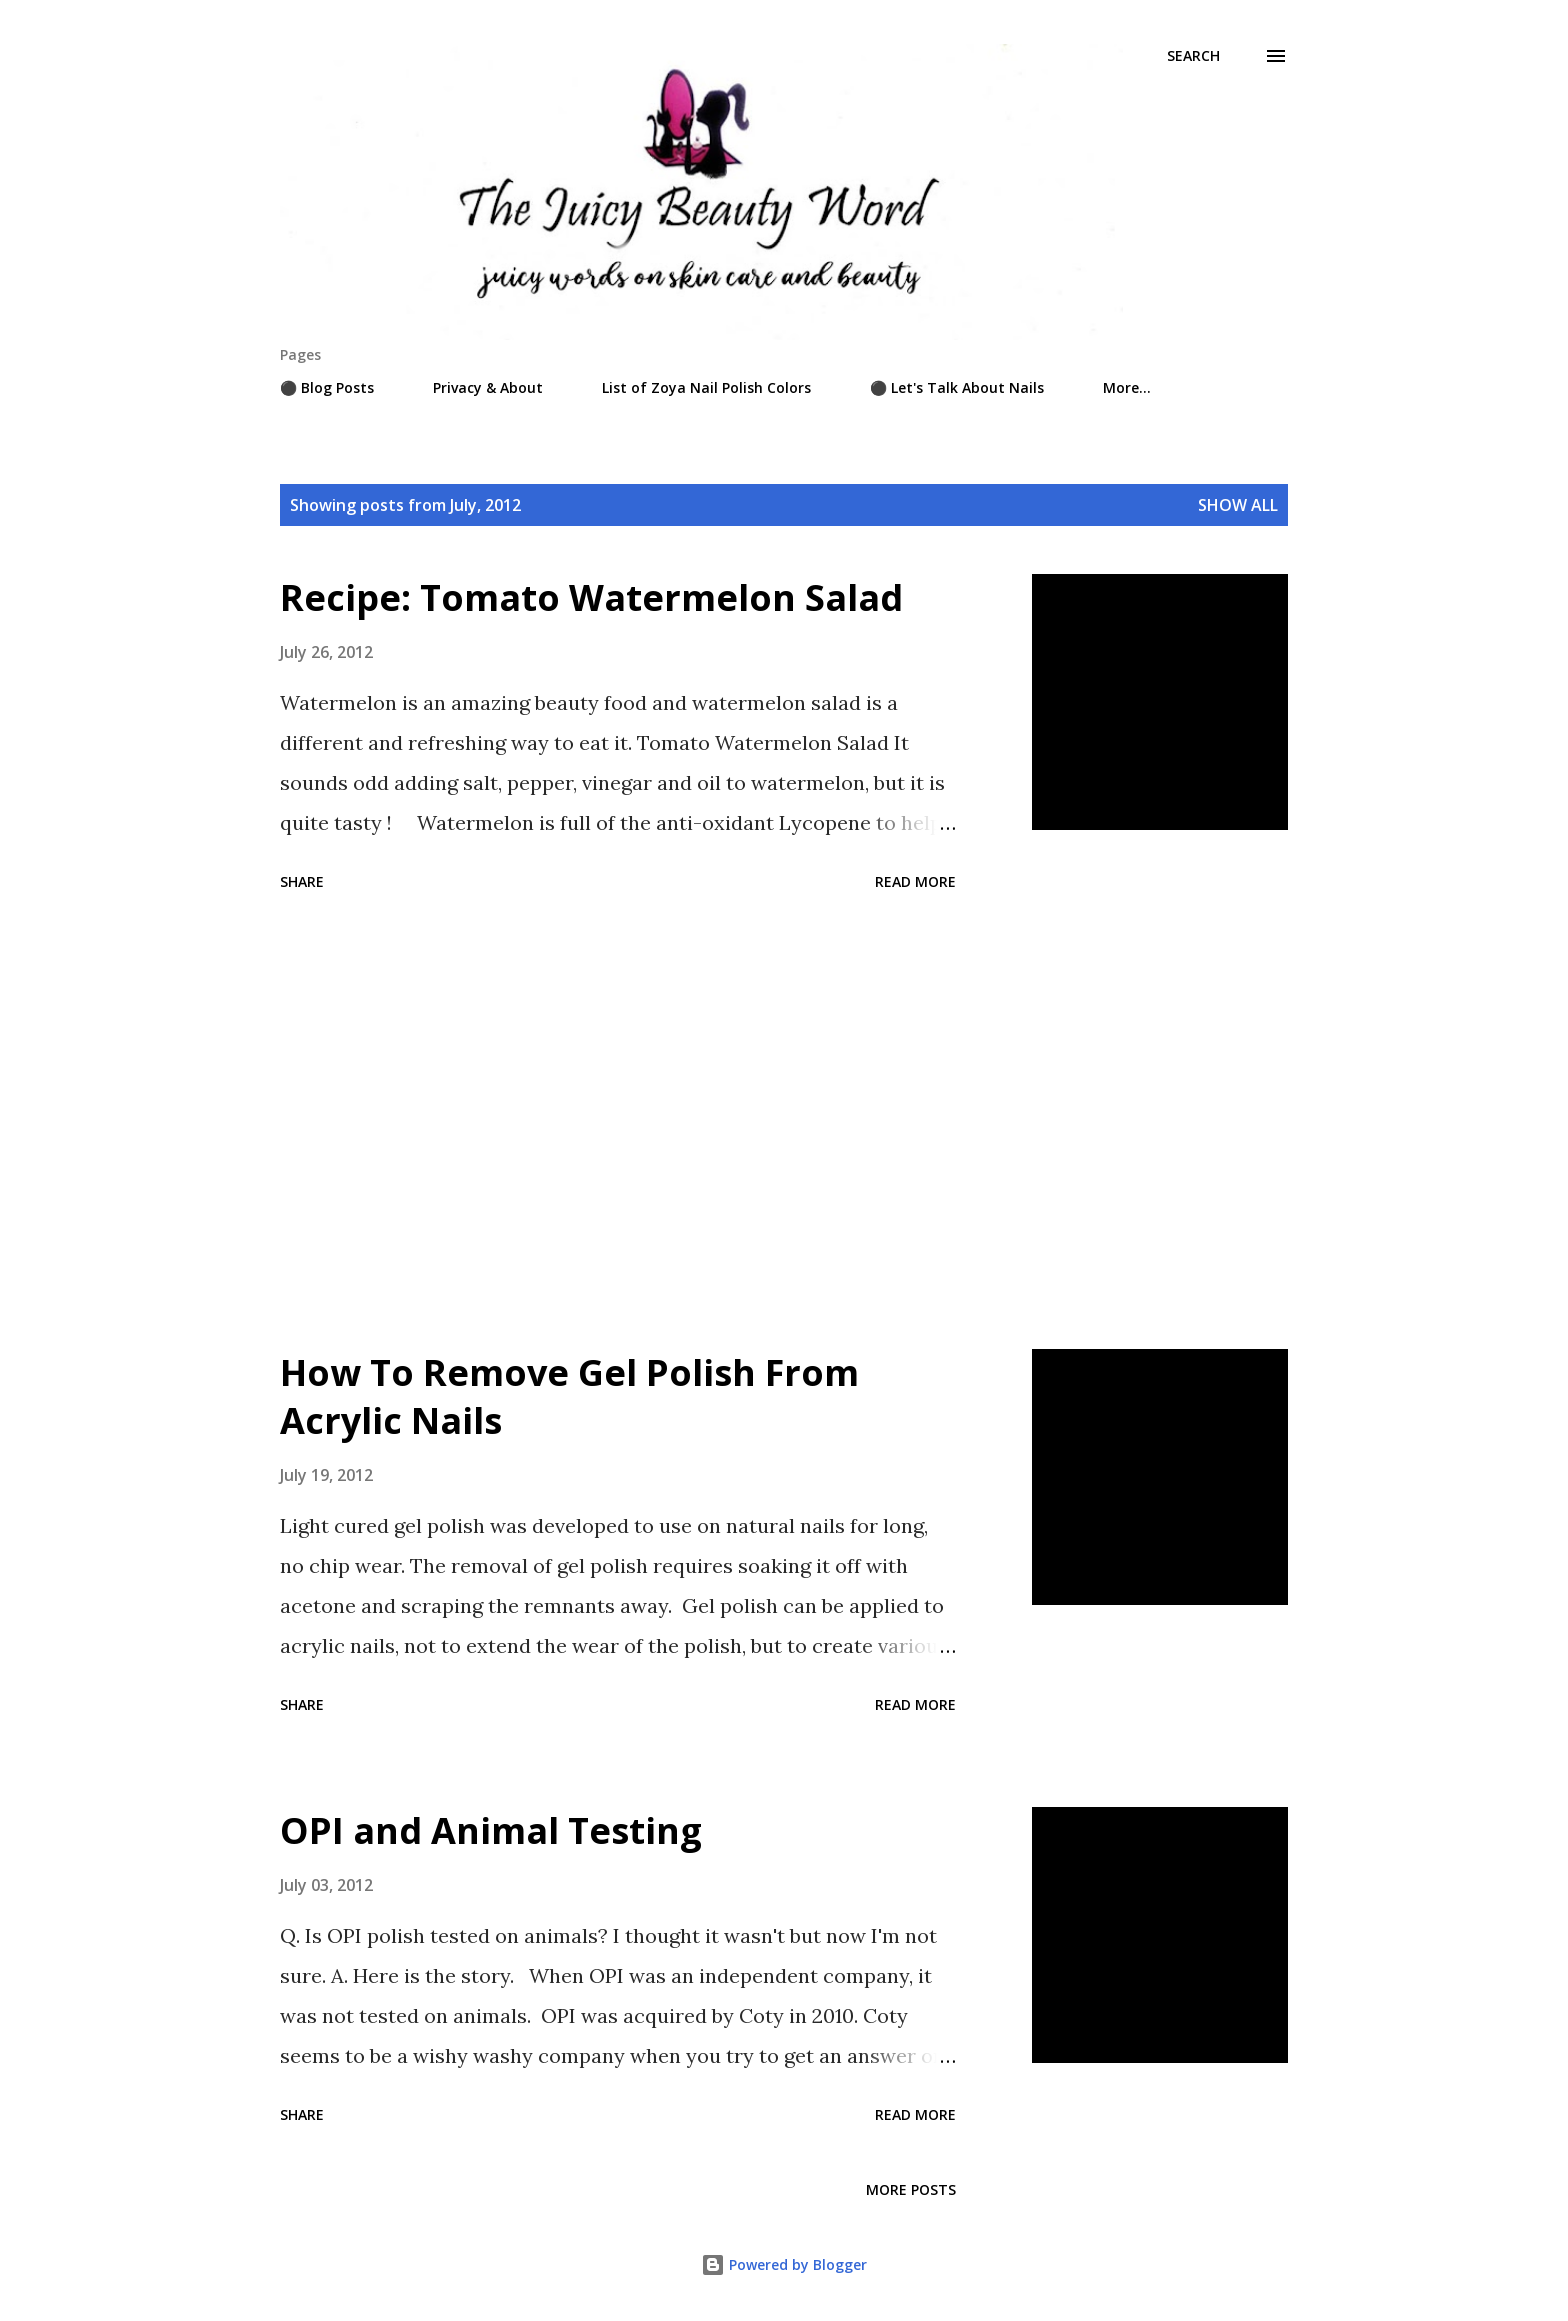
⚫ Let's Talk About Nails (957, 387)
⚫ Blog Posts (327, 387)
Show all (1238, 505)
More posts (911, 2189)
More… (1127, 387)
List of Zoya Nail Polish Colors (706, 387)
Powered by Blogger (784, 2264)
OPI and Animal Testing (491, 1830)
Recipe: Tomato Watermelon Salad (591, 597)
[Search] (1193, 56)
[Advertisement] (618, 1124)
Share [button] (302, 881)
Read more (915, 881)
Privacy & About (488, 387)
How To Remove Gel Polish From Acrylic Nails (569, 1396)
